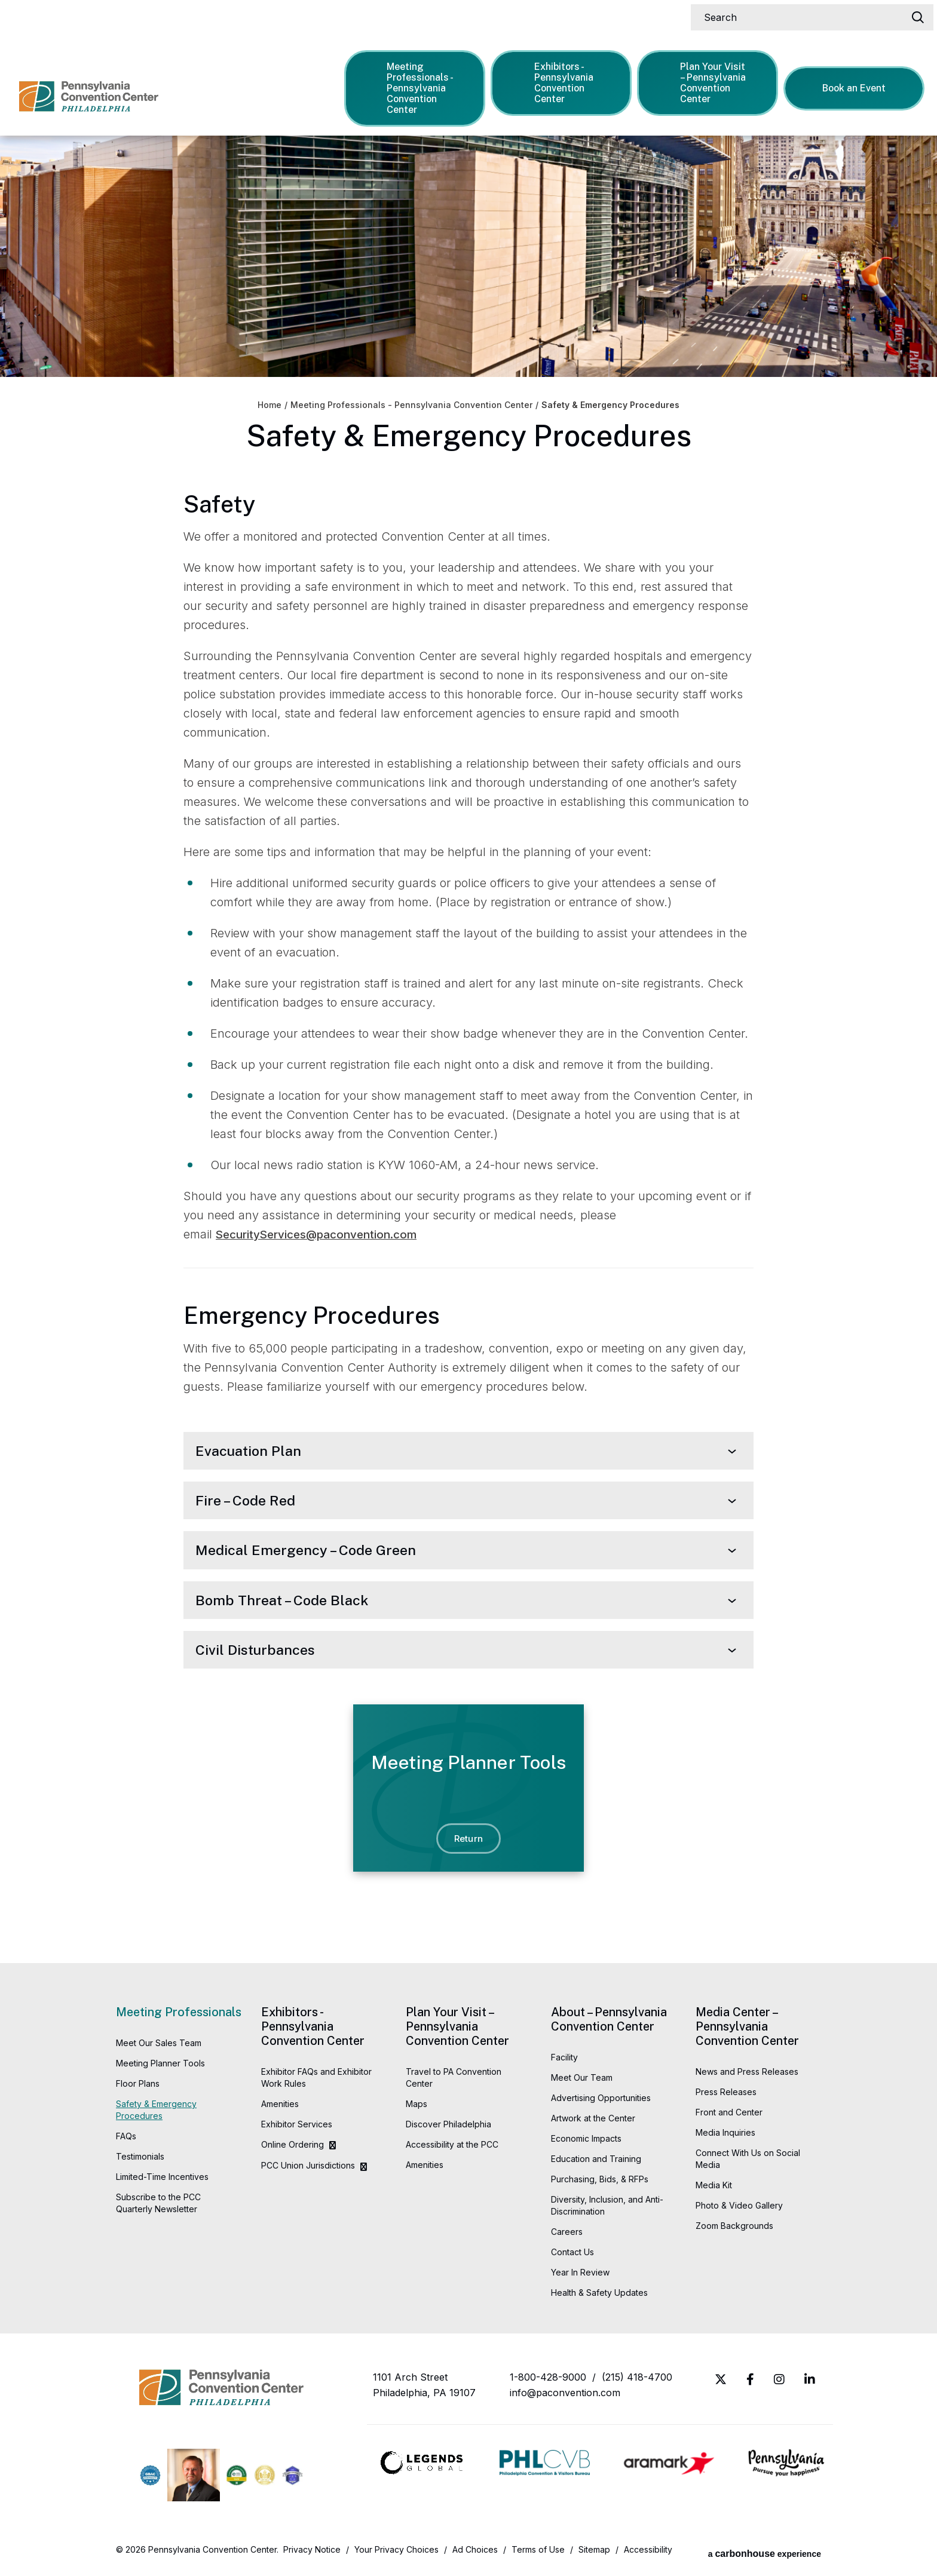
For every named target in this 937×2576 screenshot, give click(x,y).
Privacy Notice (312, 2555)
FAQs (126, 2141)
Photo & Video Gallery (739, 2211)
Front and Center (729, 2117)
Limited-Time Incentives (162, 2182)
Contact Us (572, 2257)
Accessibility (648, 2555)
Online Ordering (292, 2150)
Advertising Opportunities (601, 2103)
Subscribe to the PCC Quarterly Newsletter (158, 2208)
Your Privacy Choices (396, 2555)
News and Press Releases (747, 2077)
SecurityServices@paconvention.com (323, 1234)
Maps (416, 2109)
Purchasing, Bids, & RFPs (599, 2184)
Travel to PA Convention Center (453, 2083)
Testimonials (140, 2162)
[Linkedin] (809, 2385)
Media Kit (714, 2190)
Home (269, 405)
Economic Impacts (586, 2144)
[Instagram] (779, 2385)
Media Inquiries (725, 2138)
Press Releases (726, 2097)
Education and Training (596, 2164)
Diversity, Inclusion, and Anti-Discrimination (607, 2211)
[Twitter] (721, 2385)
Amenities (280, 2109)
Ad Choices (475, 2555)
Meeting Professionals (178, 2017)
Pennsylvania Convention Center (105, 84)
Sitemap (594, 2555)
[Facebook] (750, 2385)
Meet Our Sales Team (158, 2048)
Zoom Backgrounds (734, 2231)
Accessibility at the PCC (452, 2150)
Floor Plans (138, 2089)
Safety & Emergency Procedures (156, 2115)
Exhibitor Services (296, 2129)
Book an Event (856, 85)
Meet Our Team (582, 2083)
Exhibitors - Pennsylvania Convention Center (559, 80)
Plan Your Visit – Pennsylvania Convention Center (708, 80)
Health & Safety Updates (599, 2298)
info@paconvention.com (565, 2398)
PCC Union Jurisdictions (308, 2171)
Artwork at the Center (593, 2123)
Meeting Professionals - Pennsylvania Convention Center (416, 85)
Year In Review (580, 2278)
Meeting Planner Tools (160, 2068)
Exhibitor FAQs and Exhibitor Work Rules (316, 2083)
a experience (764, 2555)
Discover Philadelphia (448, 2129)
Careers (567, 2237)
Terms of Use (538, 2555)
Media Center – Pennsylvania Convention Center (747, 2031)
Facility (564, 2062)
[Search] (807, 14)
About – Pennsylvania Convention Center (609, 2024)
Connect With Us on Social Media (748, 2164)
